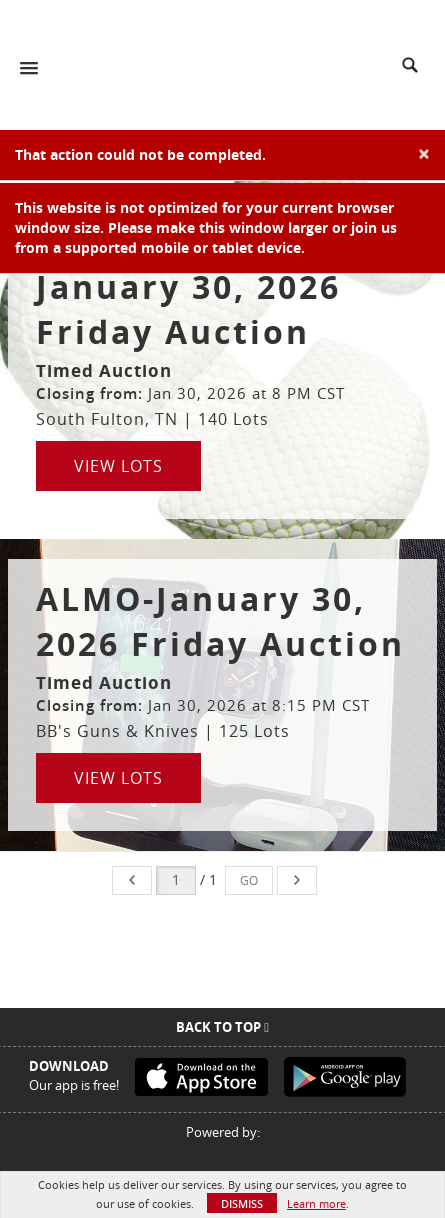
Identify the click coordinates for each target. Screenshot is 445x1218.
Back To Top (222, 1027)
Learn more (316, 1203)
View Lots (118, 466)
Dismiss (242, 1203)
